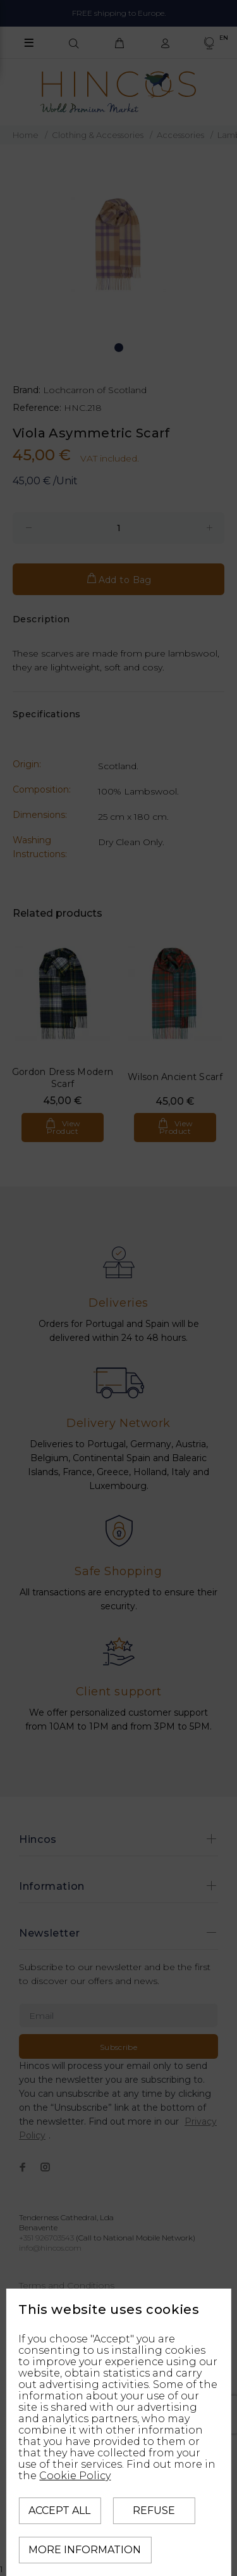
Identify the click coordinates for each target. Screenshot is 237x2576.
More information (84, 2550)
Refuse (154, 2510)
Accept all (59, 2510)
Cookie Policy (75, 2476)
